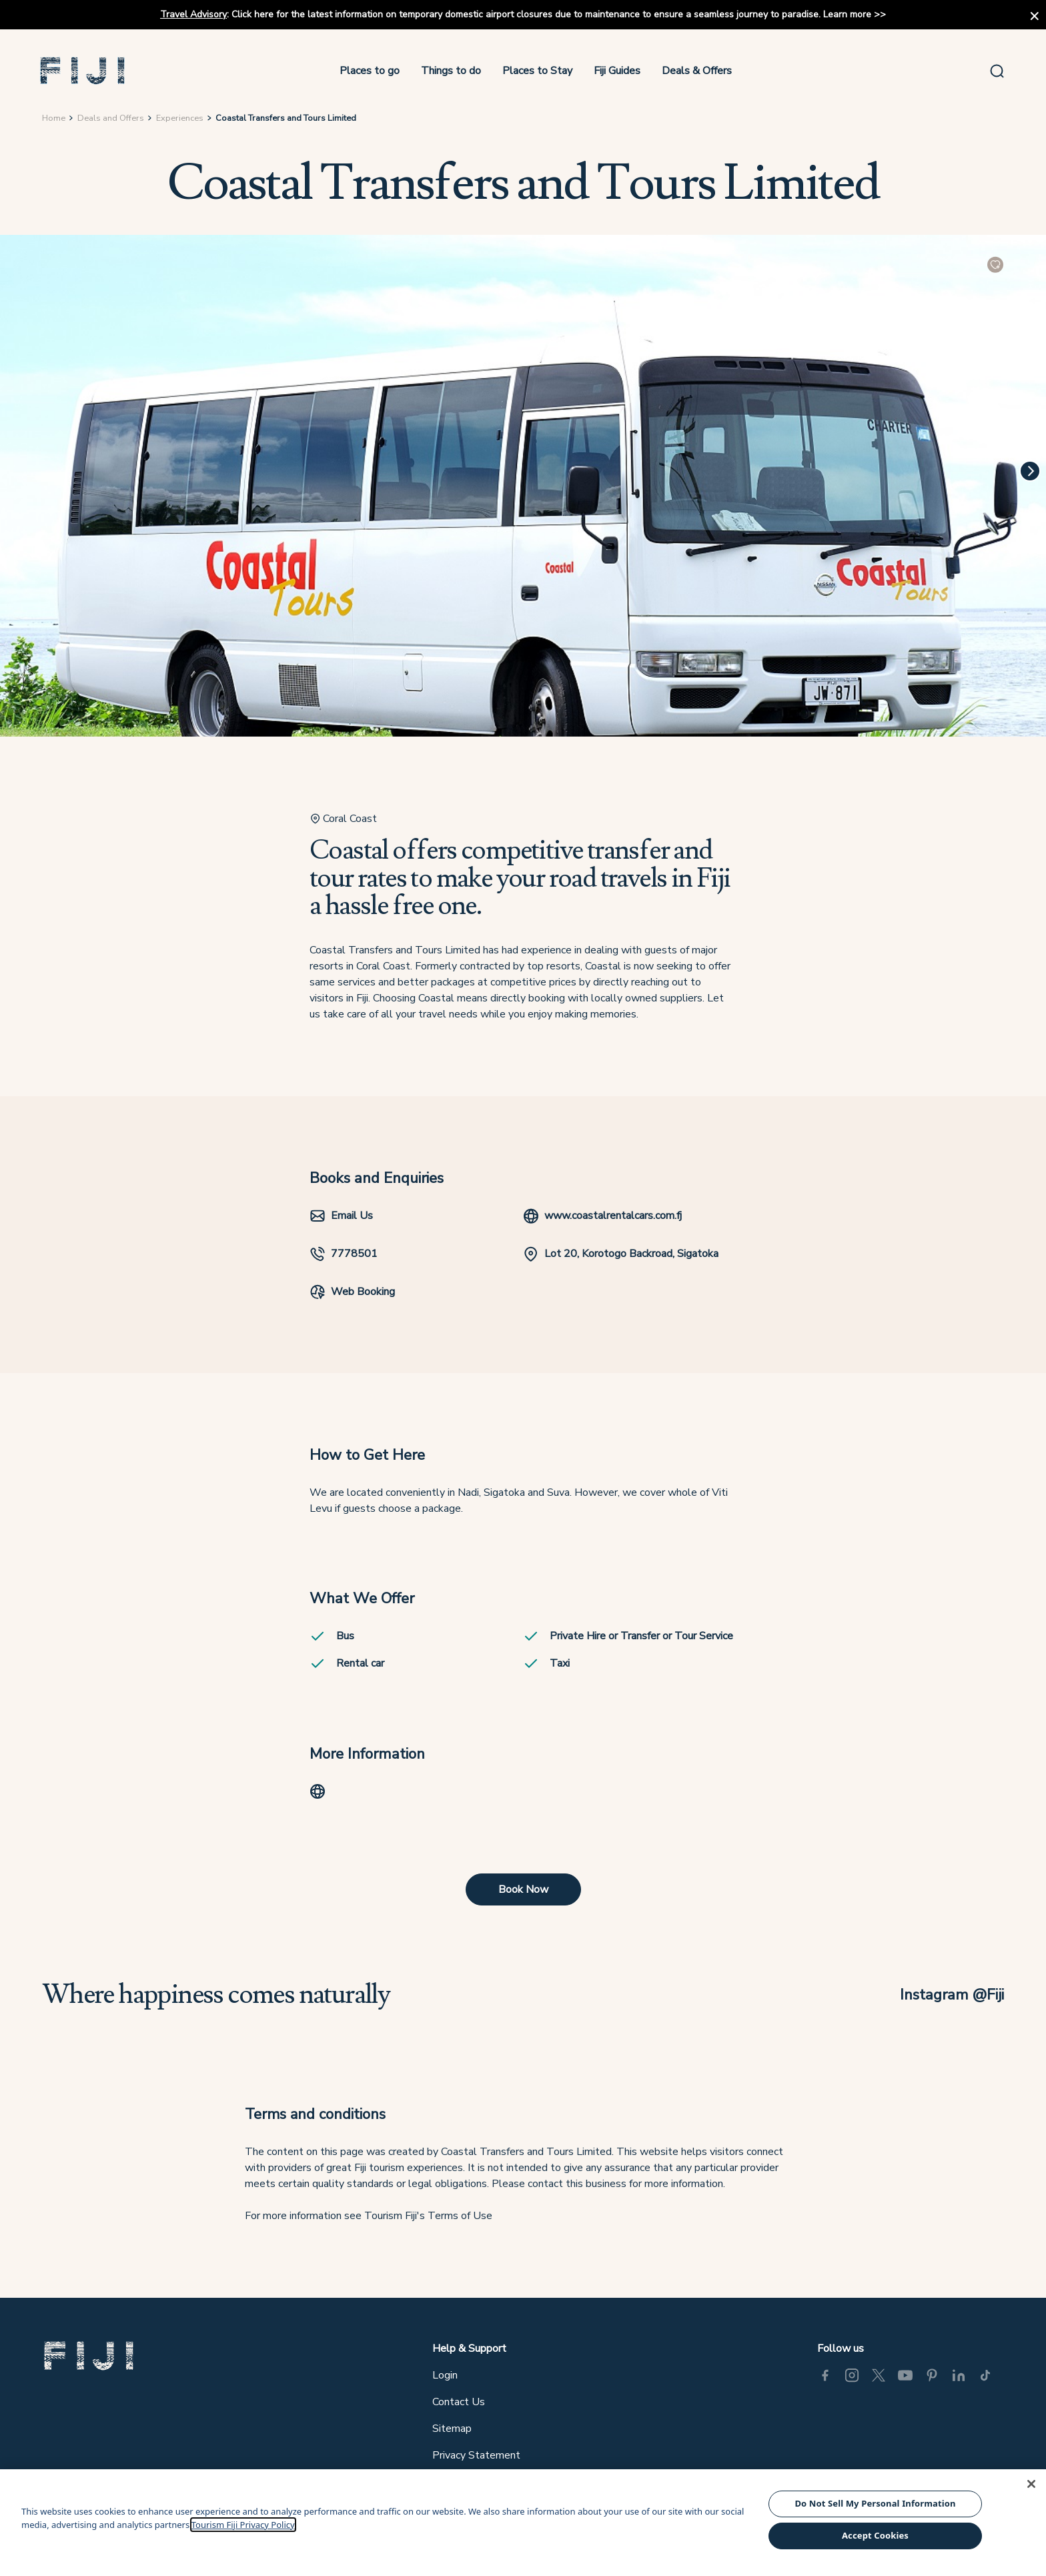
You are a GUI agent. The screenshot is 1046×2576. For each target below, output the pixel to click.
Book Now (523, 1898)
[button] (86, 72)
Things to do (452, 72)
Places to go (371, 72)
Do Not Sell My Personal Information (875, 2503)
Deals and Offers (111, 121)
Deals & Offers (698, 72)
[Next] (1030, 473)
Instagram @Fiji (951, 2004)
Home (54, 121)
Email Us (341, 1220)
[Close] (1031, 2484)
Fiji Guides (618, 72)
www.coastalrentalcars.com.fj (602, 1220)
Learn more (847, 14)
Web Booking (352, 1296)
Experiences (180, 121)
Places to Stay (539, 72)
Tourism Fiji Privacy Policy (243, 2525)
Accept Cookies (875, 2535)
